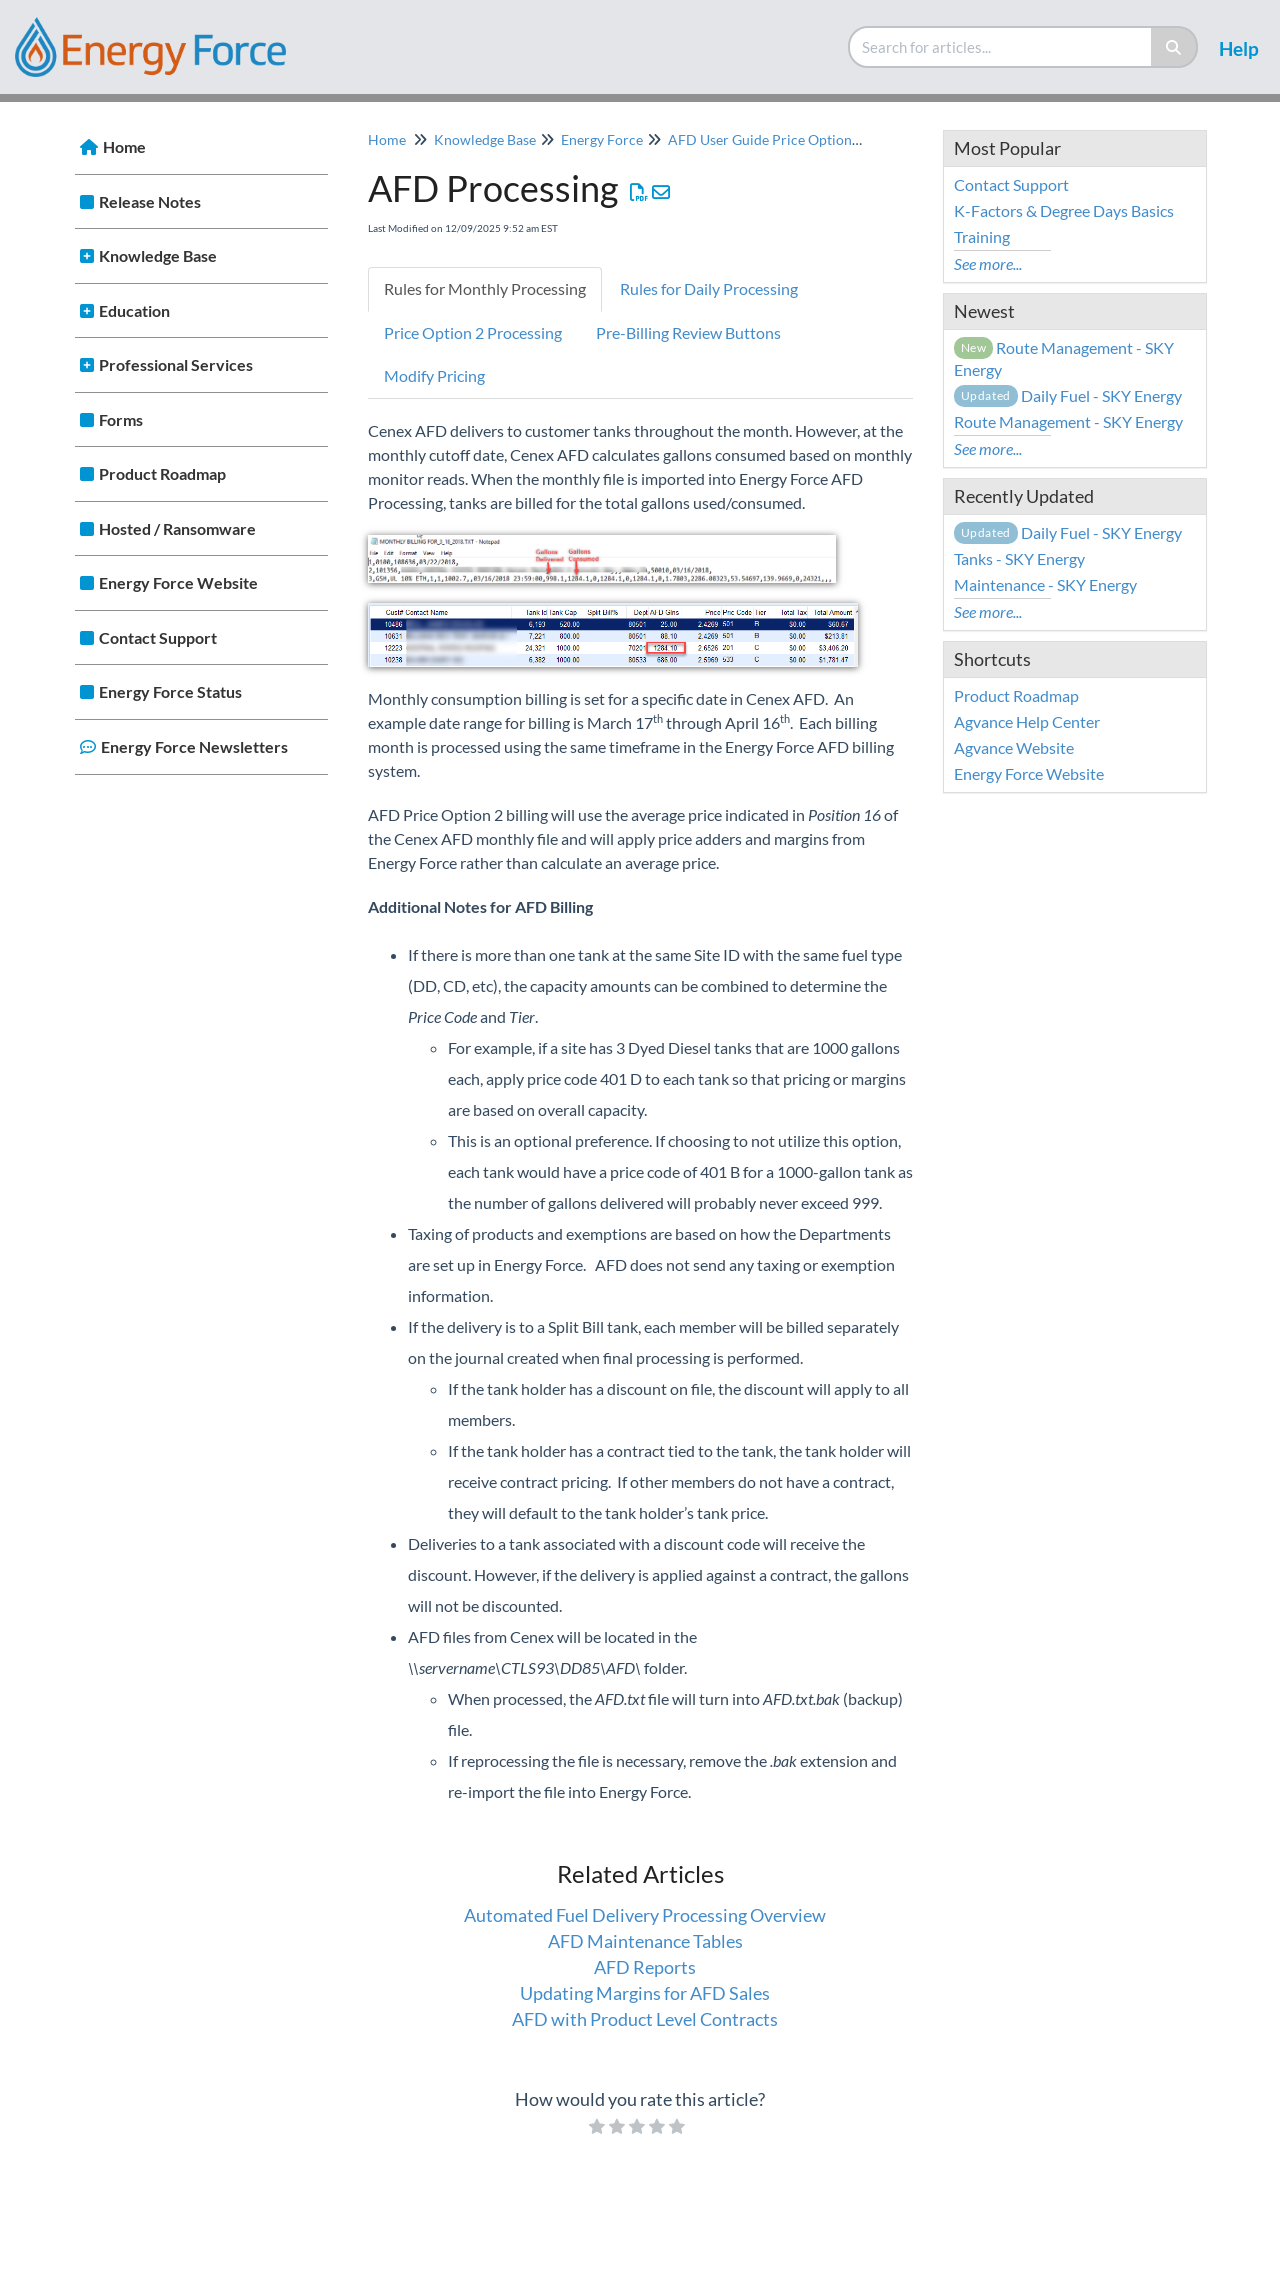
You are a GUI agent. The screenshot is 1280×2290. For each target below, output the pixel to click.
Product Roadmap (162, 473)
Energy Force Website (178, 582)
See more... (988, 263)
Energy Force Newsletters (194, 746)
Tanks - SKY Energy (1019, 558)
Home (124, 146)
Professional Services (176, 364)
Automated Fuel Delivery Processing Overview (645, 1915)
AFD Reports (645, 1967)
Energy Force (602, 139)
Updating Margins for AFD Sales (645, 1993)
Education (134, 310)
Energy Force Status (170, 691)
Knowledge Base (158, 255)
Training (982, 236)
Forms (121, 419)
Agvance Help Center (1027, 721)
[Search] (1174, 47)
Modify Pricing (434, 375)
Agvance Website (1014, 747)
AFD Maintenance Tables (645, 1941)
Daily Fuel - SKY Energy (1068, 395)
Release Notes (150, 201)
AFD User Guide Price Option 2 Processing (801, 139)
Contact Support (158, 637)
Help (1239, 48)
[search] (1001, 47)
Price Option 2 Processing (473, 332)
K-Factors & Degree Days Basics (1064, 210)
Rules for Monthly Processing (485, 288)
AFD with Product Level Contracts (645, 2019)
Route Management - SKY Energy (1068, 421)
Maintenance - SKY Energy (1045, 584)
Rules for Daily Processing (709, 288)
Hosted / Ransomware (177, 528)
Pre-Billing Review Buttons (688, 332)
